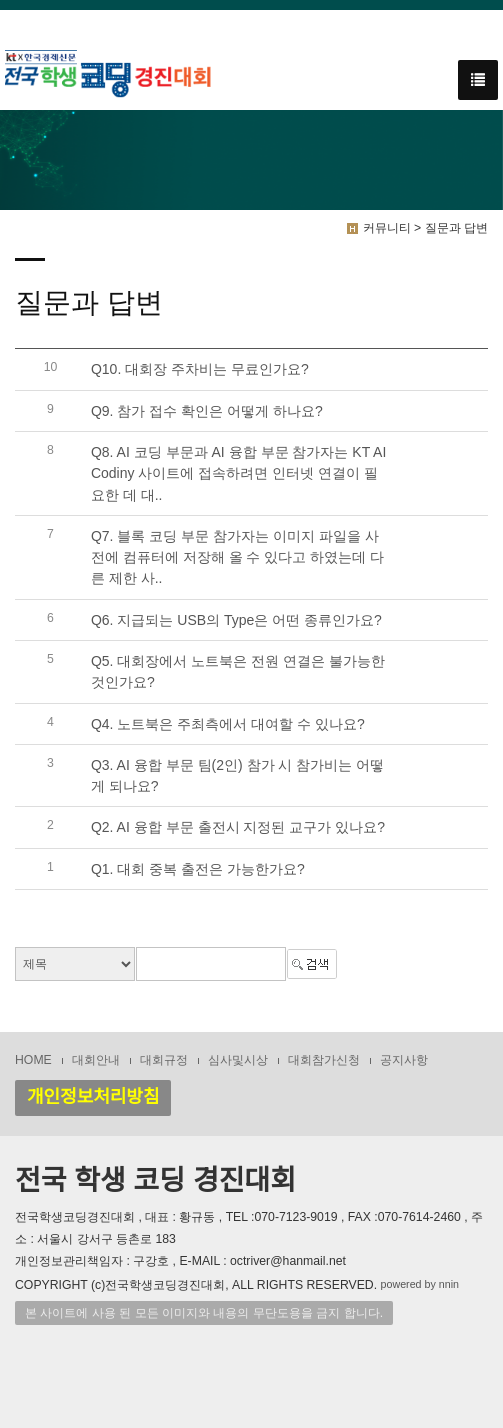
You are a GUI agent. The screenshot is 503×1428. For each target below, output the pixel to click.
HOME (33, 1060)
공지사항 (404, 1060)
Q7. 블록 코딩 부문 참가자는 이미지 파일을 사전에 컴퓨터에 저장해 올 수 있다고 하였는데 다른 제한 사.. (237, 557)
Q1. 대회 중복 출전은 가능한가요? (198, 869)
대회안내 (96, 1060)
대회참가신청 (324, 1060)
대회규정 (164, 1060)
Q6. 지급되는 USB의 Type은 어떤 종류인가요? (236, 620)
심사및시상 (238, 1060)
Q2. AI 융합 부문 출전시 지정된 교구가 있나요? (238, 828)
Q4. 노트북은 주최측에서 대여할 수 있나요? (228, 724)
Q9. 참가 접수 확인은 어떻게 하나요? (207, 411)
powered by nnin (420, 1285)
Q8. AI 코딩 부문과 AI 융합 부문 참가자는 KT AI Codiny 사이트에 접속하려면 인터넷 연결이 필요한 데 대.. (238, 473)
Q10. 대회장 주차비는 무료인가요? (200, 370)
